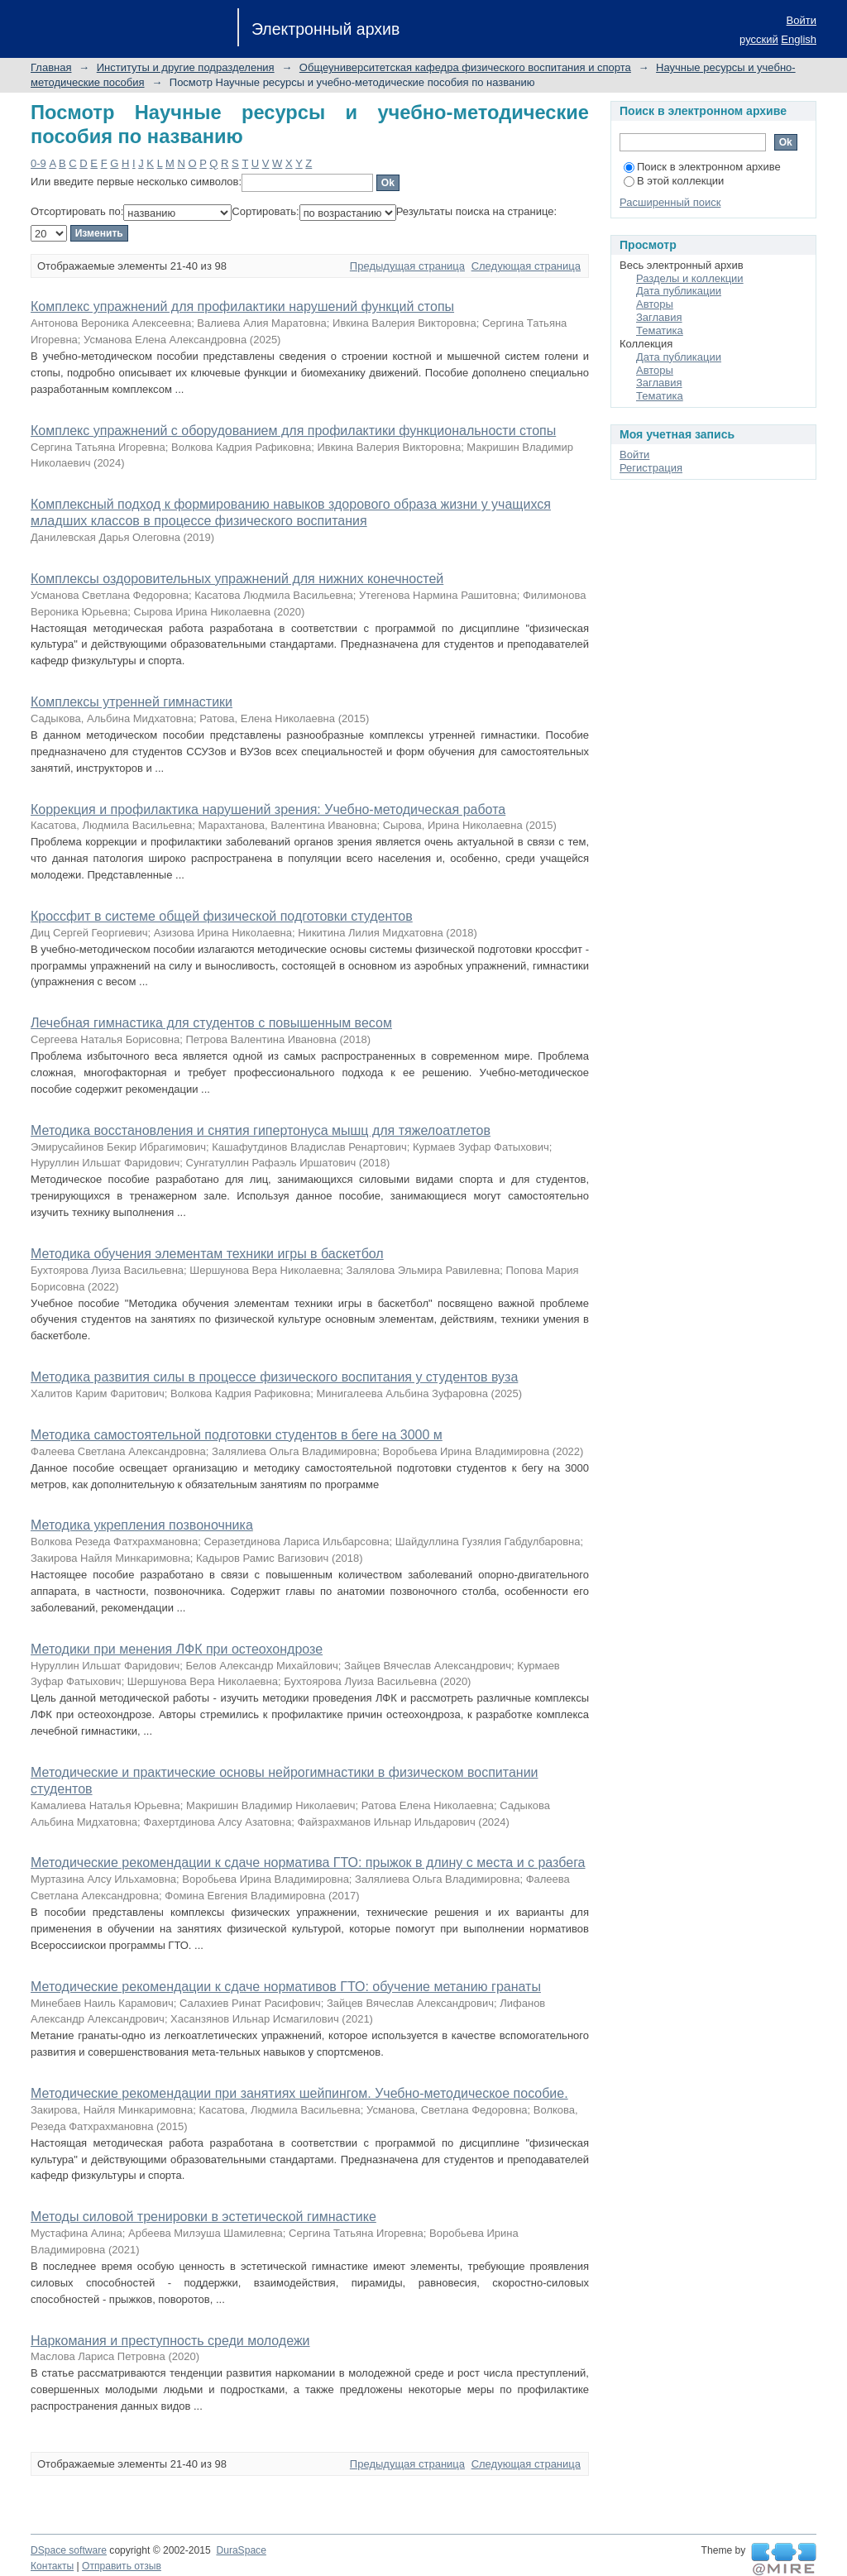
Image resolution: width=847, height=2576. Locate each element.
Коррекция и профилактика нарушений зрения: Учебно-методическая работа (268, 809)
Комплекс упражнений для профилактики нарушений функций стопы (242, 306)
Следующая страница (526, 266)
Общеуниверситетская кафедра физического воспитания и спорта (465, 67)
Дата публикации (678, 291)
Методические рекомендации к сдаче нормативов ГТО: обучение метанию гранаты (286, 1987)
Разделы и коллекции (690, 278)
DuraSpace (241, 2550)
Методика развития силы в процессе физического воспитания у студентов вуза (274, 1377)
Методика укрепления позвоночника (142, 1525)
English (798, 39)
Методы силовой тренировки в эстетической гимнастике (203, 2217)
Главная (51, 67)
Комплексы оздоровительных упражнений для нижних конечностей (237, 579)
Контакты (52, 2566)
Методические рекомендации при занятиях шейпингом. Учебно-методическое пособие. (299, 2093)
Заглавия (659, 317)
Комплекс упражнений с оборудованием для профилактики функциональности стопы (293, 431)
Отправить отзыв (121, 2566)
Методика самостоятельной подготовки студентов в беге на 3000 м (237, 1435)
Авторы (654, 304)
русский (758, 39)
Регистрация (651, 468)
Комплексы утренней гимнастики (131, 702)
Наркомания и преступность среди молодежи (170, 2341)
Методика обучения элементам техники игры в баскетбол (207, 1254)
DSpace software (69, 2550)
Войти (801, 20)
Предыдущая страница (407, 266)
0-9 (38, 163)
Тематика (659, 330)
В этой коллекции (674, 181)
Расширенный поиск (670, 202)
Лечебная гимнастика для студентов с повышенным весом (211, 1023)
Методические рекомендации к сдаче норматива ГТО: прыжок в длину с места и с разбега (308, 1862)
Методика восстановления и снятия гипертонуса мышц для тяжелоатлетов (260, 1130)
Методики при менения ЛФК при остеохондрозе (177, 1649)
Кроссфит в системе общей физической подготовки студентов (222, 916)
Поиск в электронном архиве (702, 166)
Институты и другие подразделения (186, 67)
